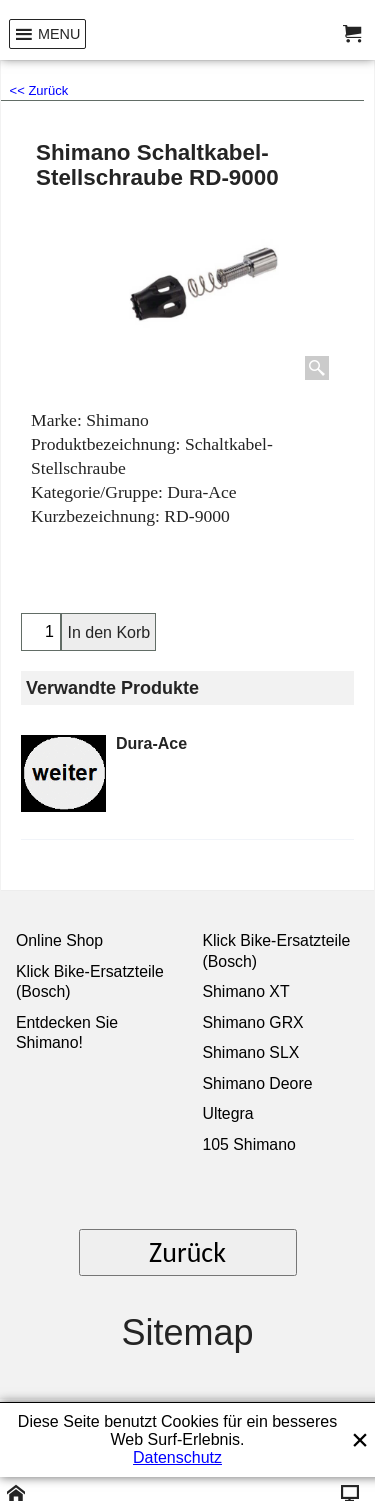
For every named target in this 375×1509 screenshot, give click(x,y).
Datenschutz (177, 1457)
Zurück (187, 1252)
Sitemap (187, 1332)
